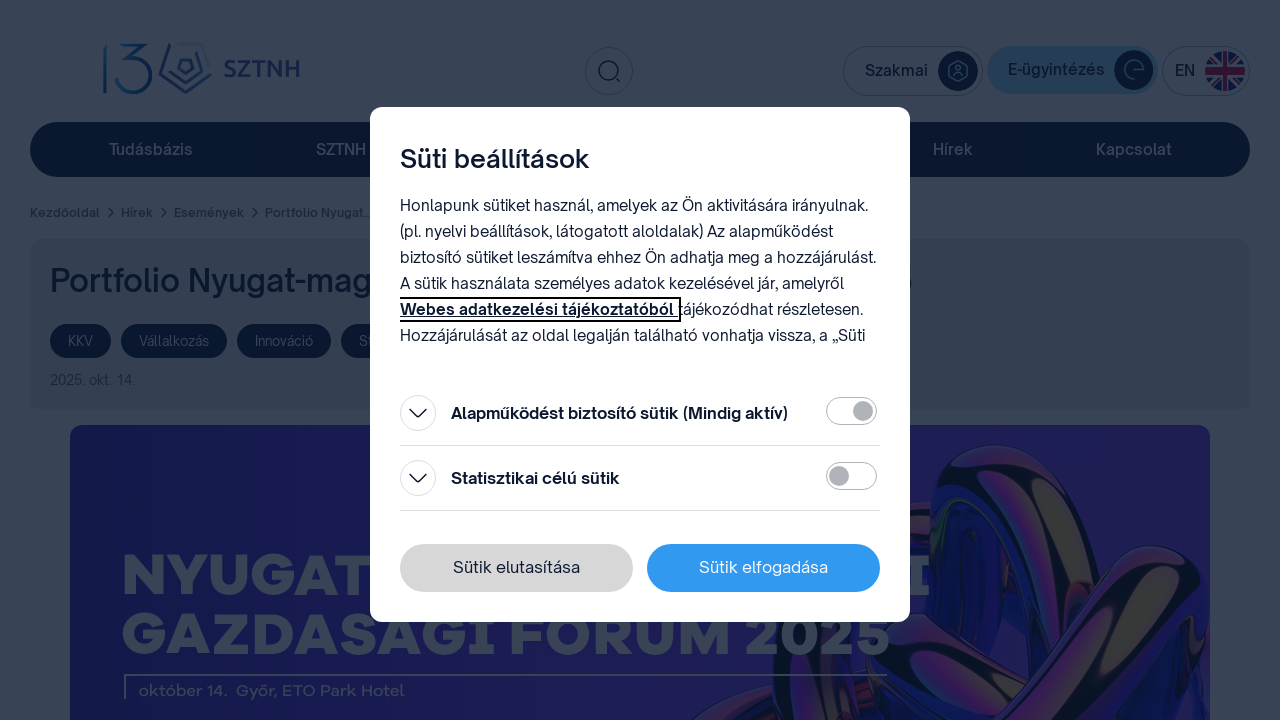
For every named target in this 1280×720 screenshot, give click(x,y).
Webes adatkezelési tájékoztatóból (539, 309)
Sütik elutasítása (516, 567)
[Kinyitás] (418, 413)
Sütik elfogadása (763, 567)
